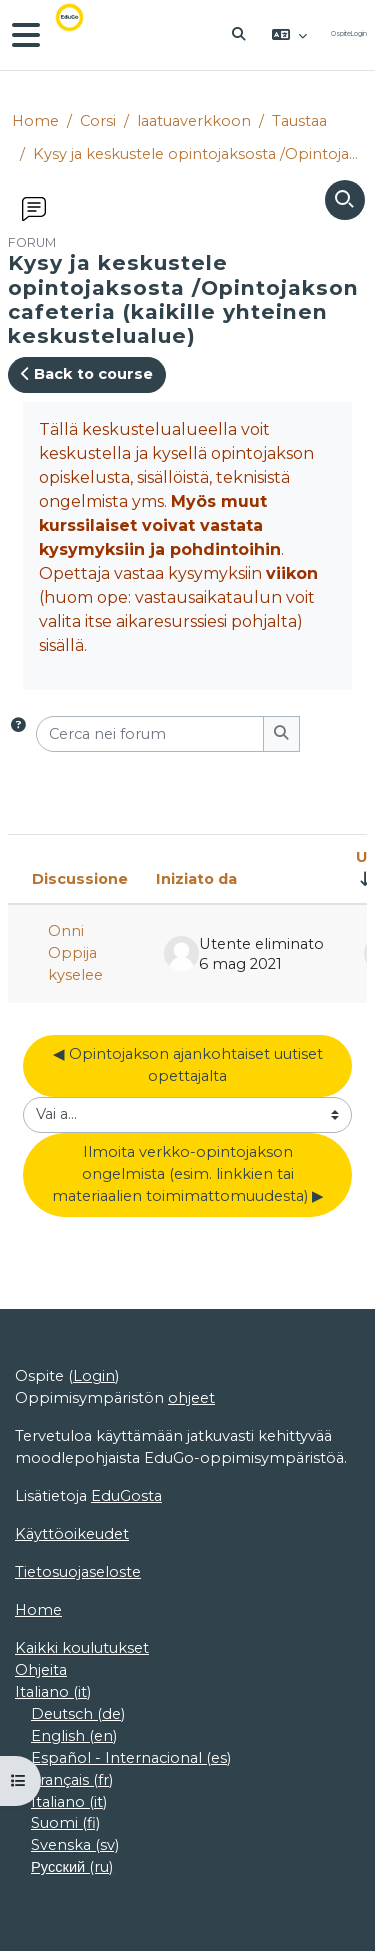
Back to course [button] (87, 374)
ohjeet (191, 1398)
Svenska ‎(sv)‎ (75, 1845)
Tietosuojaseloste (78, 1572)
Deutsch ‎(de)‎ (78, 1714)
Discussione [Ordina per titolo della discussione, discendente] (80, 879)
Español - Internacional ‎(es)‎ (131, 1758)
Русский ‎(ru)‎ (72, 1867)
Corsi (98, 121)
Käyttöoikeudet (72, 1534)
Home (35, 121)
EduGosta (126, 1496)
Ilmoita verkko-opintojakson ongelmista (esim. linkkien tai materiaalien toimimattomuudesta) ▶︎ (188, 1174)
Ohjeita (41, 1670)
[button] (240, 35)
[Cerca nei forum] (150, 734)
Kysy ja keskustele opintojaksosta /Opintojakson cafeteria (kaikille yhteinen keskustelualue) (198, 154)
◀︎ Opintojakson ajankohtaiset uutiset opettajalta (190, 1065)
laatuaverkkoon (194, 121)
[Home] (83, 35)
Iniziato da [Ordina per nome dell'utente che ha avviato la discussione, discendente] (196, 879)
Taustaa (299, 121)
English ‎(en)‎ (74, 1736)
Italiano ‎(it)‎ (53, 1692)
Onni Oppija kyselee (75, 953)
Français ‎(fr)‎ (72, 1780)
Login (359, 34)
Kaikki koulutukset (82, 1648)
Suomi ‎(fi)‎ (65, 1823)
